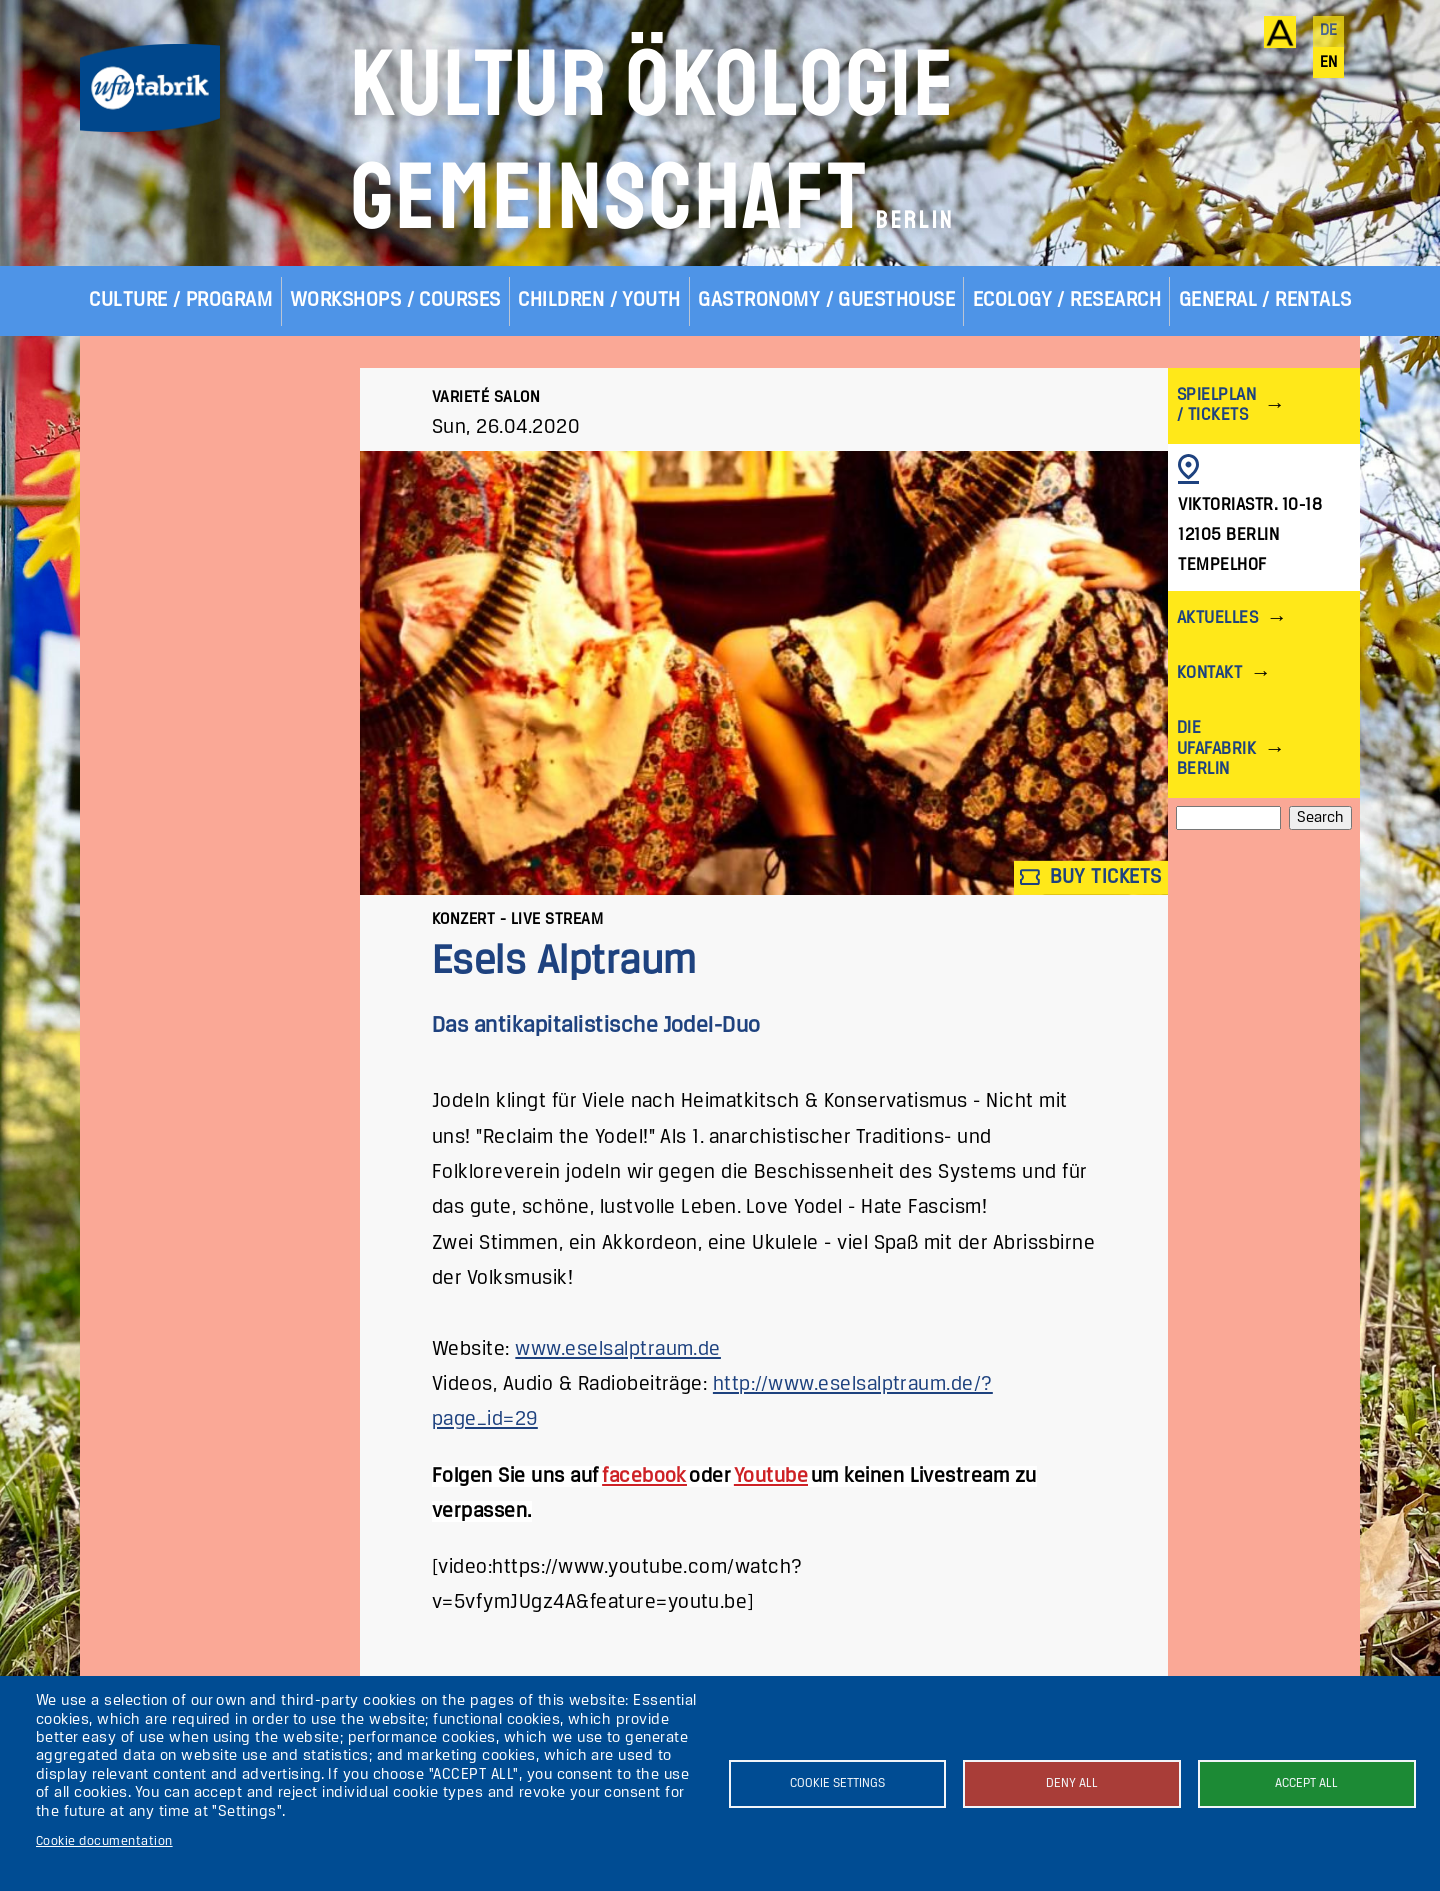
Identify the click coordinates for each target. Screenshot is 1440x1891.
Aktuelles (1217, 618)
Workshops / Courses (395, 300)
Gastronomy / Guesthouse (826, 300)
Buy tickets (1091, 877)
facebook (644, 1476)
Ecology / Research (1067, 300)
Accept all (1306, 1783)
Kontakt (1209, 673)
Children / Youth (599, 300)
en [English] (1329, 63)
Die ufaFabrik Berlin (1216, 748)
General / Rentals (1265, 300)
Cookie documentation (104, 1841)
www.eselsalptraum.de (618, 1349)
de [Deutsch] (1329, 31)
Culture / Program (180, 300)
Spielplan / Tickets (1216, 405)
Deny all (1072, 1783)
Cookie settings (837, 1783)
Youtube (771, 1476)
